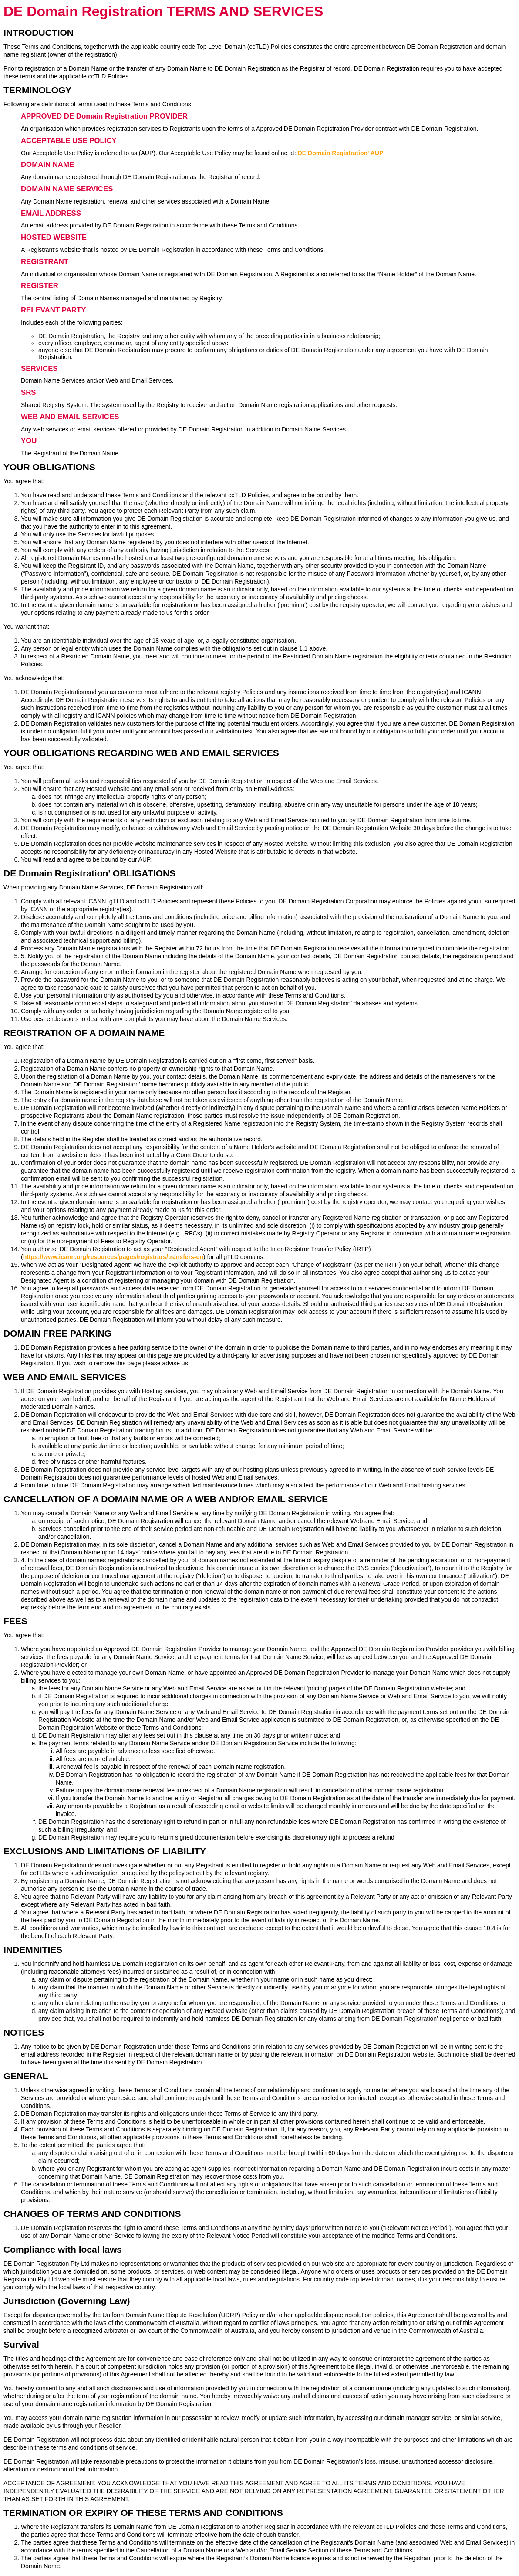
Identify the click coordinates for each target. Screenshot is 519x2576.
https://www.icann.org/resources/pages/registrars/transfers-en (113, 1256)
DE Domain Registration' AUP (341, 152)
